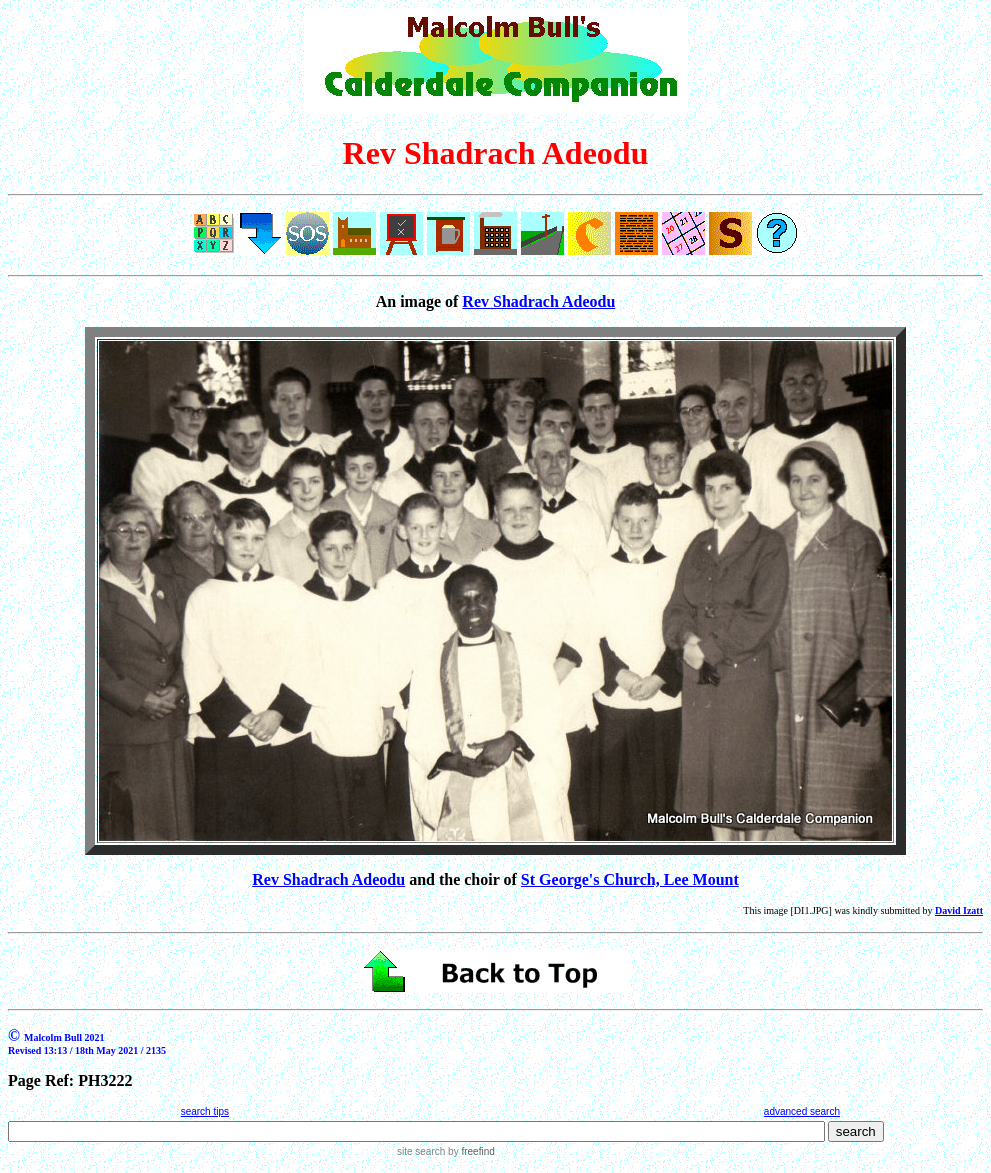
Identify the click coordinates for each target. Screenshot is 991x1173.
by (469, 1151)
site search (421, 1151)
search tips (205, 1111)
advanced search (802, 1111)
